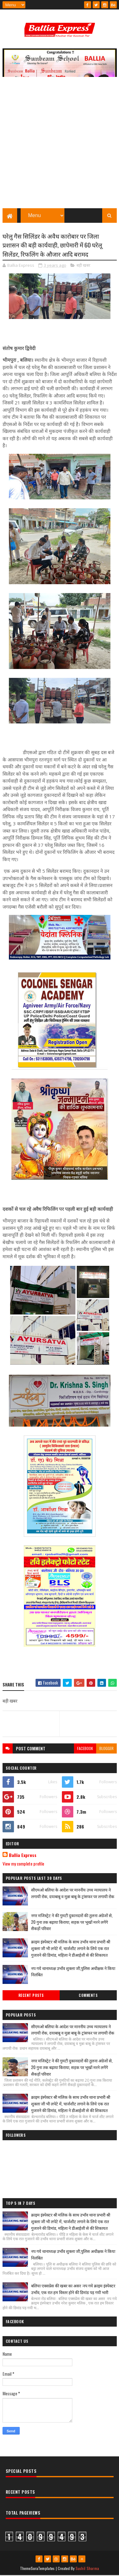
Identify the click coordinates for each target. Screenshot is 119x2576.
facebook (85, 1749)
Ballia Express (22, 1856)
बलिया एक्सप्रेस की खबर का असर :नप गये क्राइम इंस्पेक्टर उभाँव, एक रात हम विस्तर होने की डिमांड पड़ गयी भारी (73, 2289)
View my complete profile (23, 1864)
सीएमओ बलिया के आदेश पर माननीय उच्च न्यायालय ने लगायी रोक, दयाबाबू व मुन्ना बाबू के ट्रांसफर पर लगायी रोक (72, 1893)
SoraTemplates (43, 2569)
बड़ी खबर (83, 266)
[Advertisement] (59, 146)
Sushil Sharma (87, 2569)
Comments (88, 1995)
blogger (106, 1749)
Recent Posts (31, 1995)
